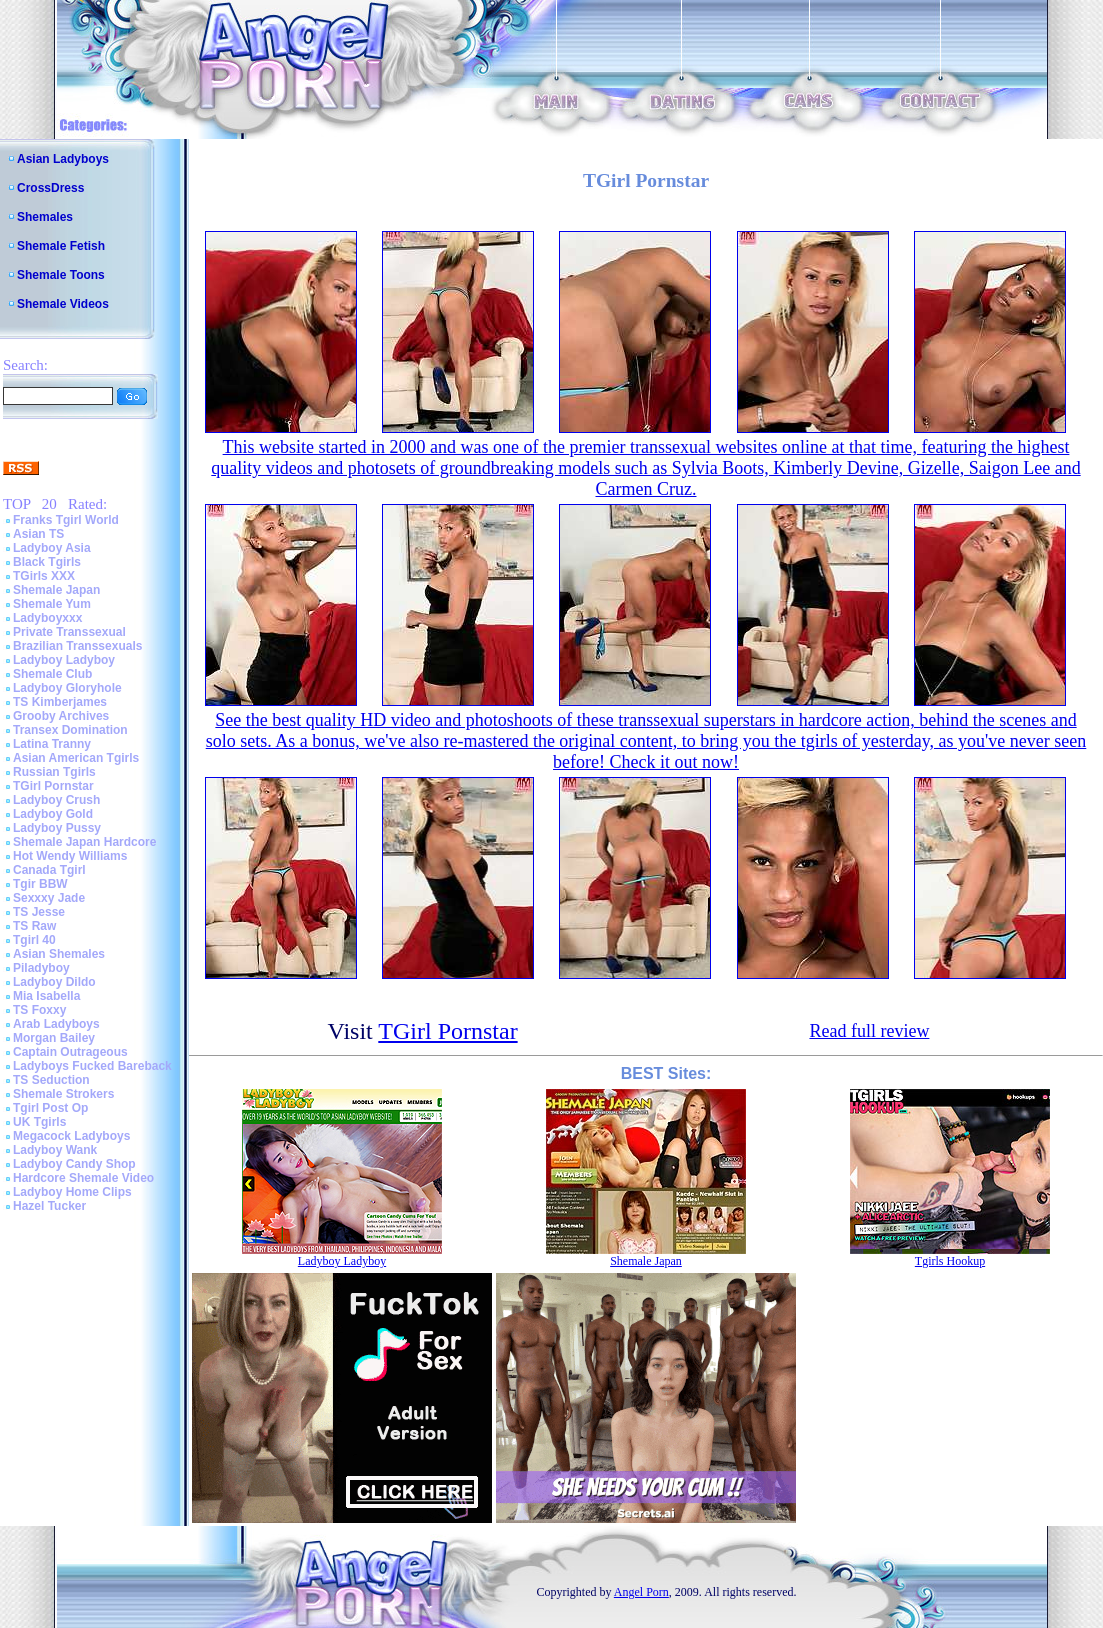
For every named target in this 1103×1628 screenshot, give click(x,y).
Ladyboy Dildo (54, 982)
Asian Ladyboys (63, 159)
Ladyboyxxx (47, 618)
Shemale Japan (56, 590)
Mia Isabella (46, 996)
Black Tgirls (47, 562)
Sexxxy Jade (49, 898)
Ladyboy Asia (52, 548)
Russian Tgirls (54, 772)
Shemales (45, 217)
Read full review (869, 1031)
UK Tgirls (39, 1122)
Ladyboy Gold (53, 814)
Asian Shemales (59, 954)
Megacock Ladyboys (71, 1136)
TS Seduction (51, 1080)
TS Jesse (39, 912)
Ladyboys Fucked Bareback (92, 1066)
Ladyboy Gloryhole (67, 688)
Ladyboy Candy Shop (74, 1164)
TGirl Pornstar (53, 786)
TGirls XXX (44, 576)
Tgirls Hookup (950, 1261)
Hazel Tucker (49, 1206)
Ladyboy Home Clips (72, 1192)
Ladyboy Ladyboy (64, 660)
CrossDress (50, 188)
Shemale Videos (63, 304)
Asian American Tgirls (76, 758)
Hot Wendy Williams (70, 856)
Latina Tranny (52, 744)
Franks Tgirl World (66, 520)
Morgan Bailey (54, 1038)
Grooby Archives (61, 716)
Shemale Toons (61, 275)
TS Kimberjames (60, 702)
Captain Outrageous (70, 1052)
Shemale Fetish (61, 246)
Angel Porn (641, 1592)
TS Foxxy (39, 1010)
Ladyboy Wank (55, 1150)
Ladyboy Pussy (57, 828)
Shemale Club (52, 674)
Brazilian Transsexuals (77, 646)
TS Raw (34, 926)
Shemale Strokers (63, 1094)
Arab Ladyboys (56, 1024)
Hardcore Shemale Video (83, 1178)
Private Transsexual (69, 632)
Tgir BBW (40, 884)
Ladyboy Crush (56, 800)
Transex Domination (70, 730)
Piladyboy (41, 968)
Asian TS (38, 534)
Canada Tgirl (49, 870)
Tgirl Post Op (50, 1108)
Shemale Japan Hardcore (84, 842)
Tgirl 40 (34, 940)
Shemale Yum (52, 604)
